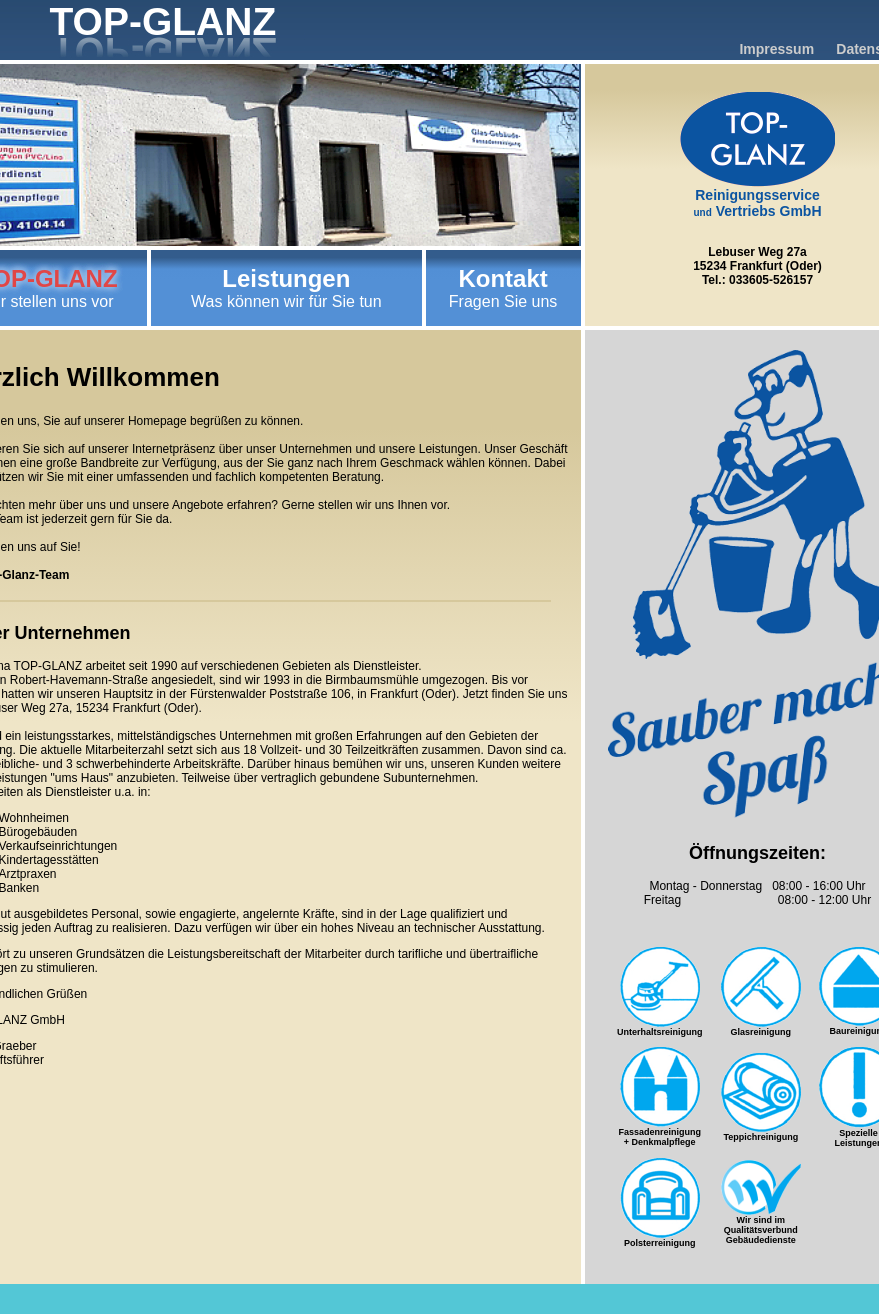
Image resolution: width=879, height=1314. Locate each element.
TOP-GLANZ (163, 21)
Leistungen (286, 278)
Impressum (776, 49)
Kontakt (502, 278)
